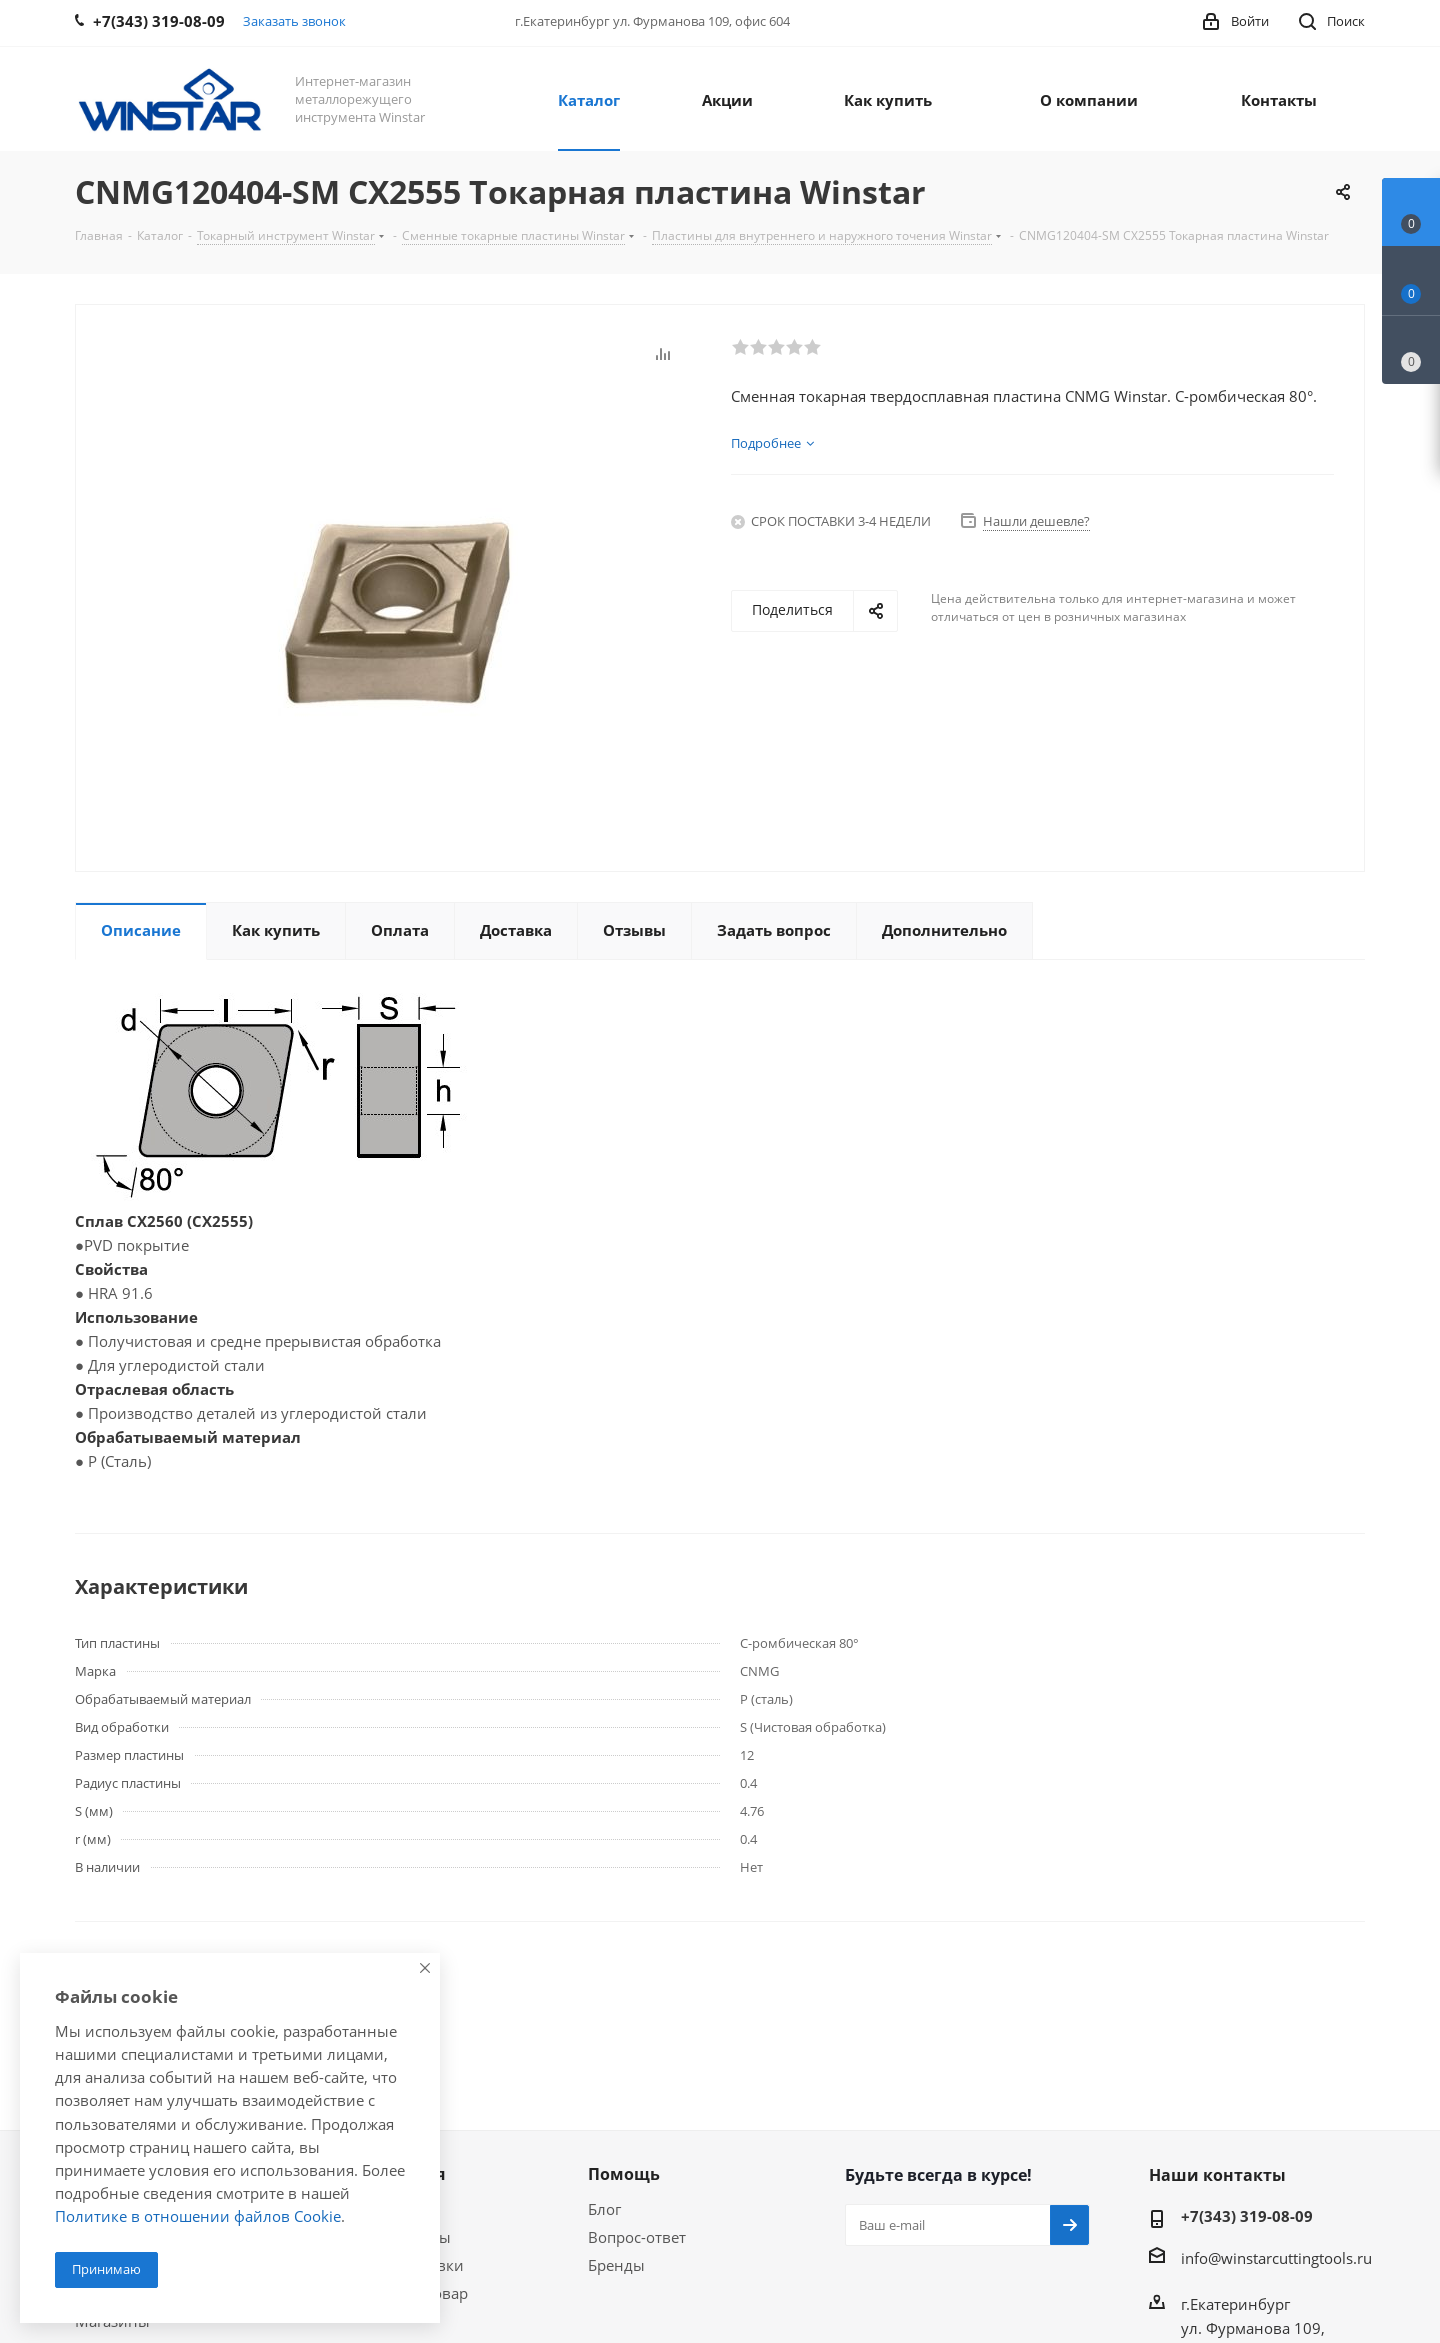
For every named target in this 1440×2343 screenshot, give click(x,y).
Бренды (616, 2265)
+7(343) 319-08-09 (1247, 2216)
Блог (604, 2209)
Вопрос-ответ (637, 2237)
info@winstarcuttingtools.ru (1276, 2258)
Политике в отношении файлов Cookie (198, 2216)
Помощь (624, 2174)
